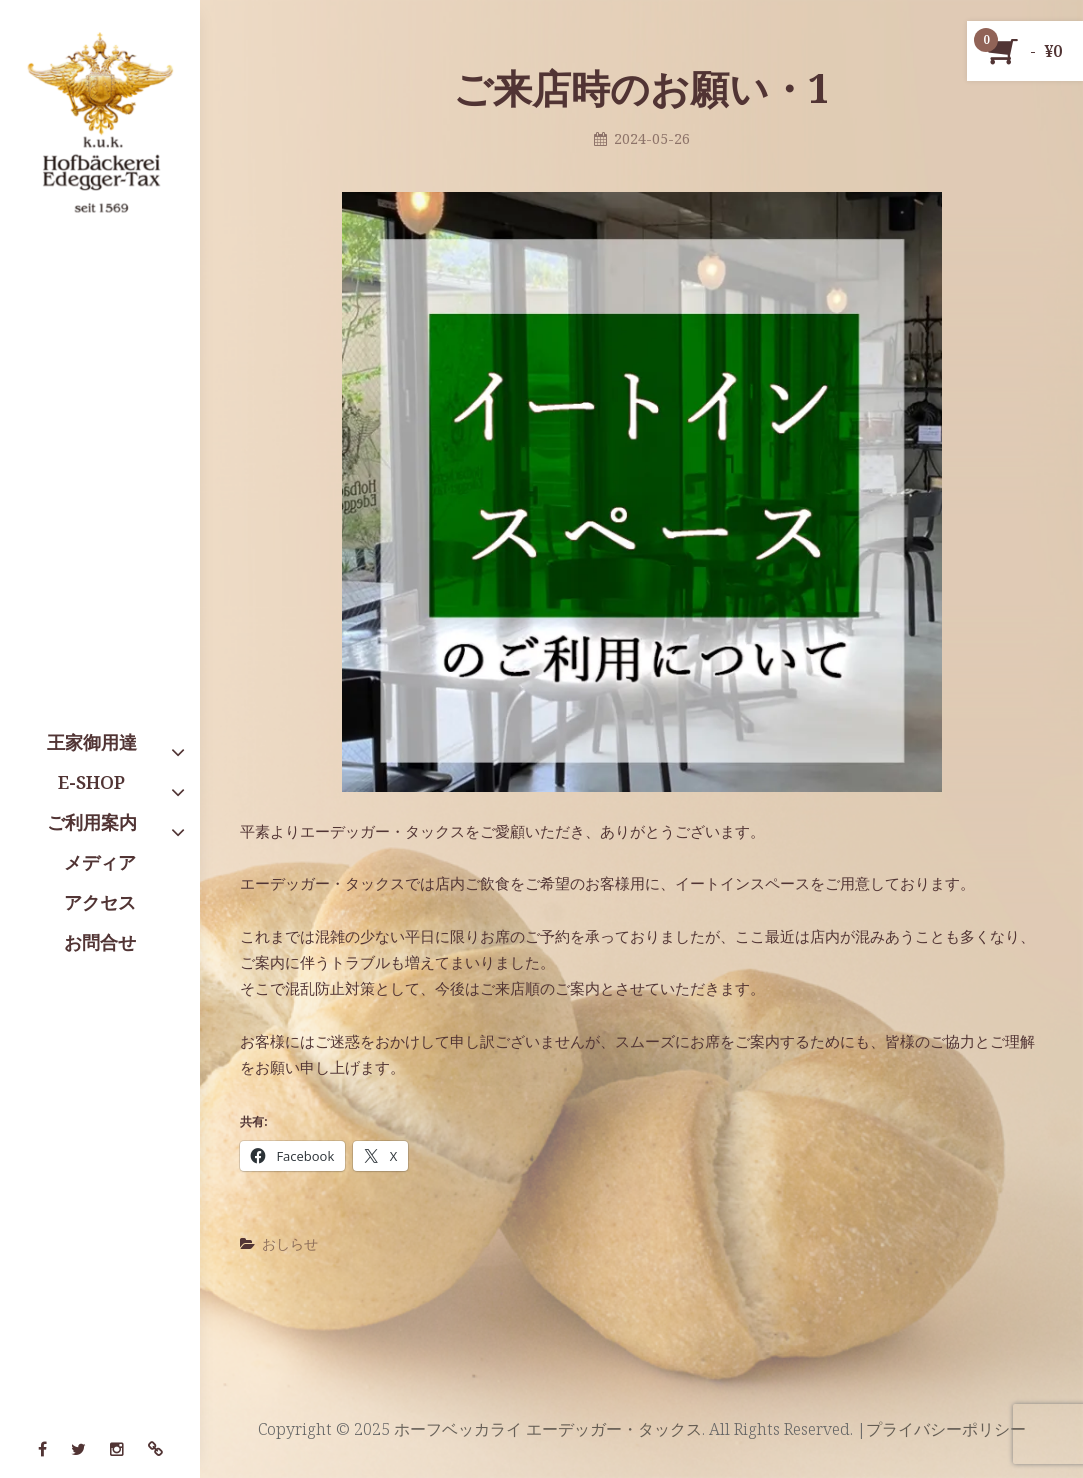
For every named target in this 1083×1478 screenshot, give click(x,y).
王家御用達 (92, 742)
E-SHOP (91, 782)
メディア (100, 862)
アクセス (100, 902)
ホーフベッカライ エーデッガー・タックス (548, 1429)
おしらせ (290, 1243)
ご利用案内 (92, 822)
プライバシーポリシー (946, 1429)
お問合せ (100, 942)
